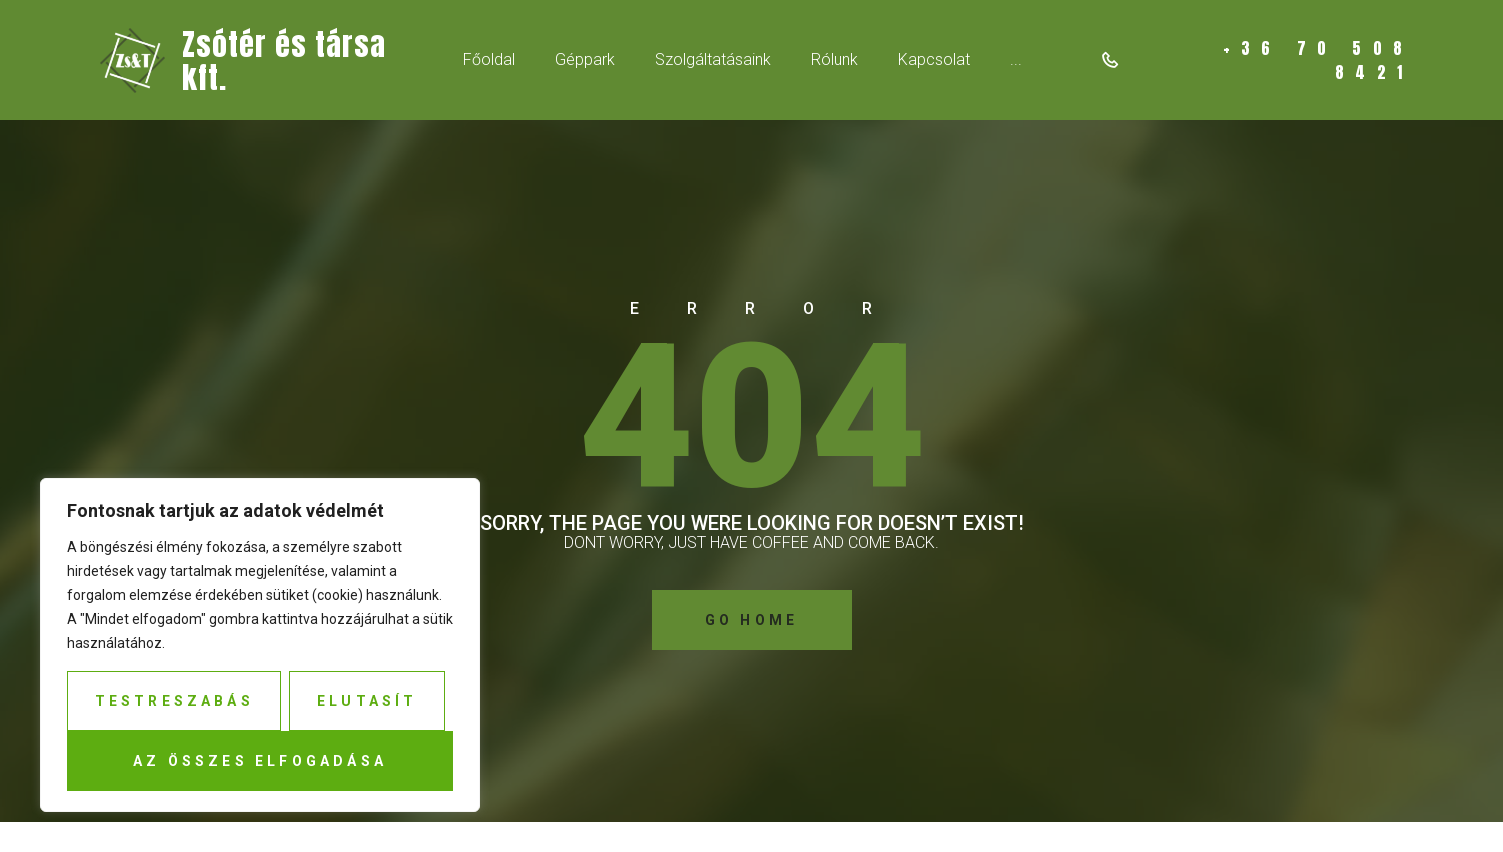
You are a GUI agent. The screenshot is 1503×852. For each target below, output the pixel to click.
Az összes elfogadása (260, 761)
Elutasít (367, 701)
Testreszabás (174, 701)
